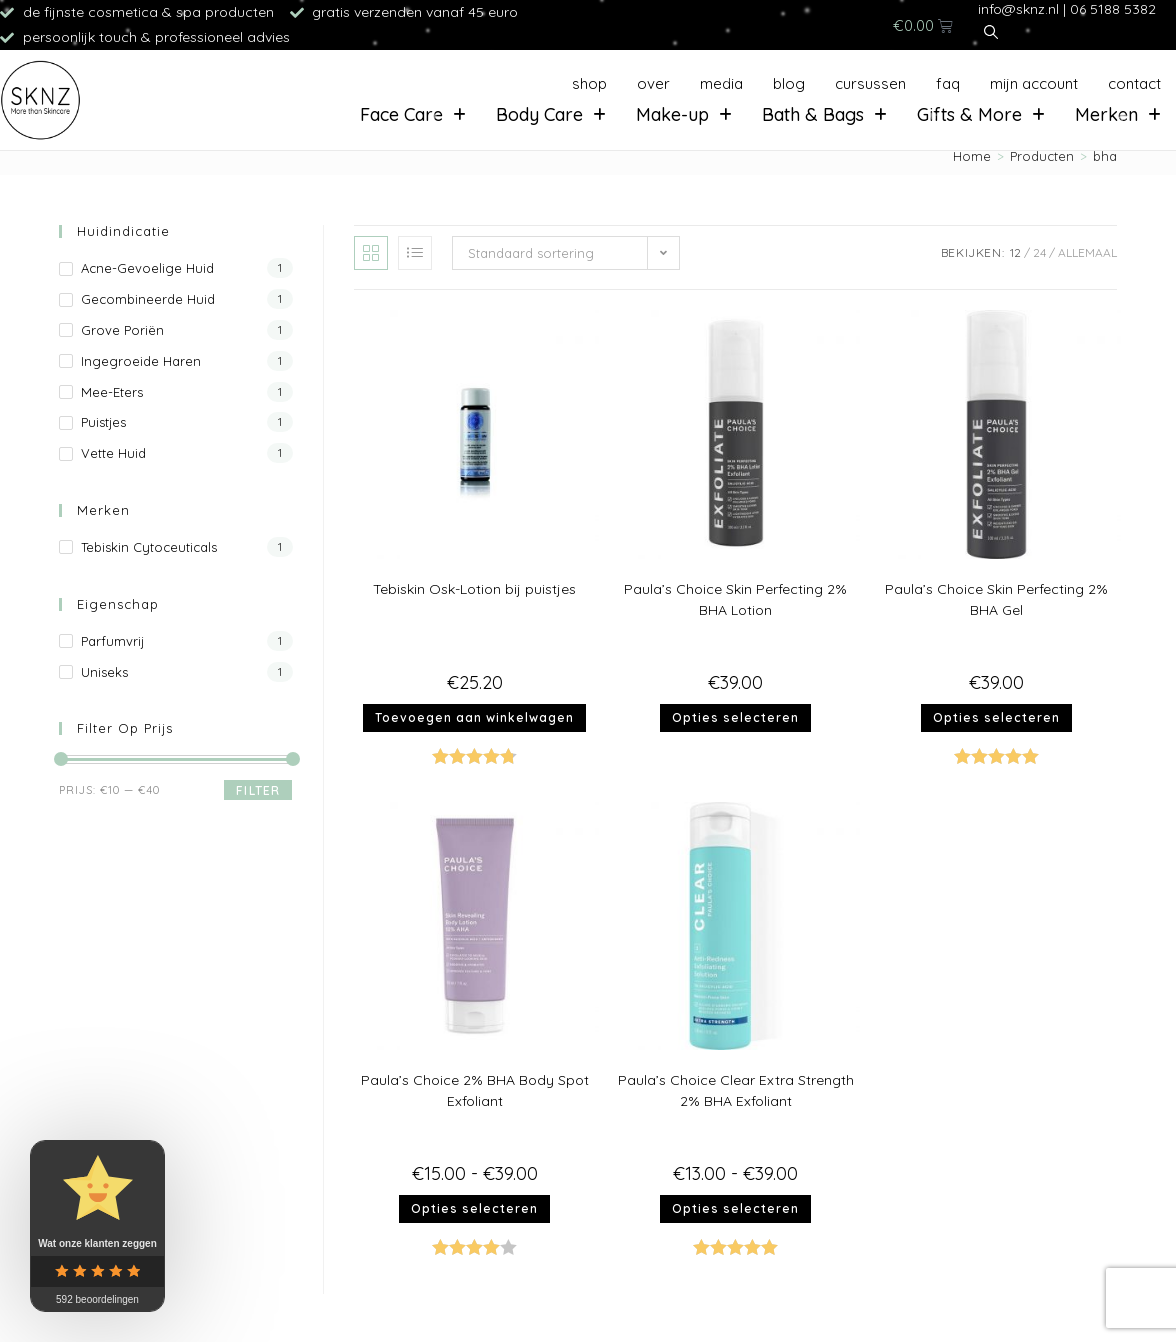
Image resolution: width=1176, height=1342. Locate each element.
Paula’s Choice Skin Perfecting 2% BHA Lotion (735, 599)
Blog (789, 83)
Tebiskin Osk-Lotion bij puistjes (474, 589)
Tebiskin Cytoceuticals (149, 547)
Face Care (413, 114)
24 (1039, 252)
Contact (1134, 83)
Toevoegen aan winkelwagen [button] (474, 717)
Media (721, 83)
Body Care (551, 114)
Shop (589, 83)
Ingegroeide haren (141, 361)
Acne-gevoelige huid (147, 268)
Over (653, 83)
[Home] (972, 156)
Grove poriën (122, 330)
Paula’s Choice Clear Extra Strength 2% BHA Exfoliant (736, 1090)
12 (1015, 252)
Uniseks (104, 672)
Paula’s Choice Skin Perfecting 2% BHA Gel (996, 599)
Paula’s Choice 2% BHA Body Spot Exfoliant (475, 1090)
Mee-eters (112, 392)
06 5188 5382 (1113, 9)
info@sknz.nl (1018, 9)
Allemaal (1087, 252)
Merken (1118, 114)
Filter (258, 790)
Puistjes (103, 422)
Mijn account (1034, 83)
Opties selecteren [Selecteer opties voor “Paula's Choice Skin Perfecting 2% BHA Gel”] (996, 717)
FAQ (948, 83)
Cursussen (870, 83)
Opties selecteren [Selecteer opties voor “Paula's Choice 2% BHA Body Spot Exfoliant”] (474, 1208)
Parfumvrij (112, 641)
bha (1105, 156)
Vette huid (113, 453)
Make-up (684, 114)
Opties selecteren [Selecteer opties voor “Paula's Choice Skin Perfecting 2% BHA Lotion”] (735, 717)
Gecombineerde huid (148, 299)
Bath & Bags (824, 114)
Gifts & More (981, 114)
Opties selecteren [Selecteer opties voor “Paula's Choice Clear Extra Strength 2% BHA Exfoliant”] (735, 1208)
